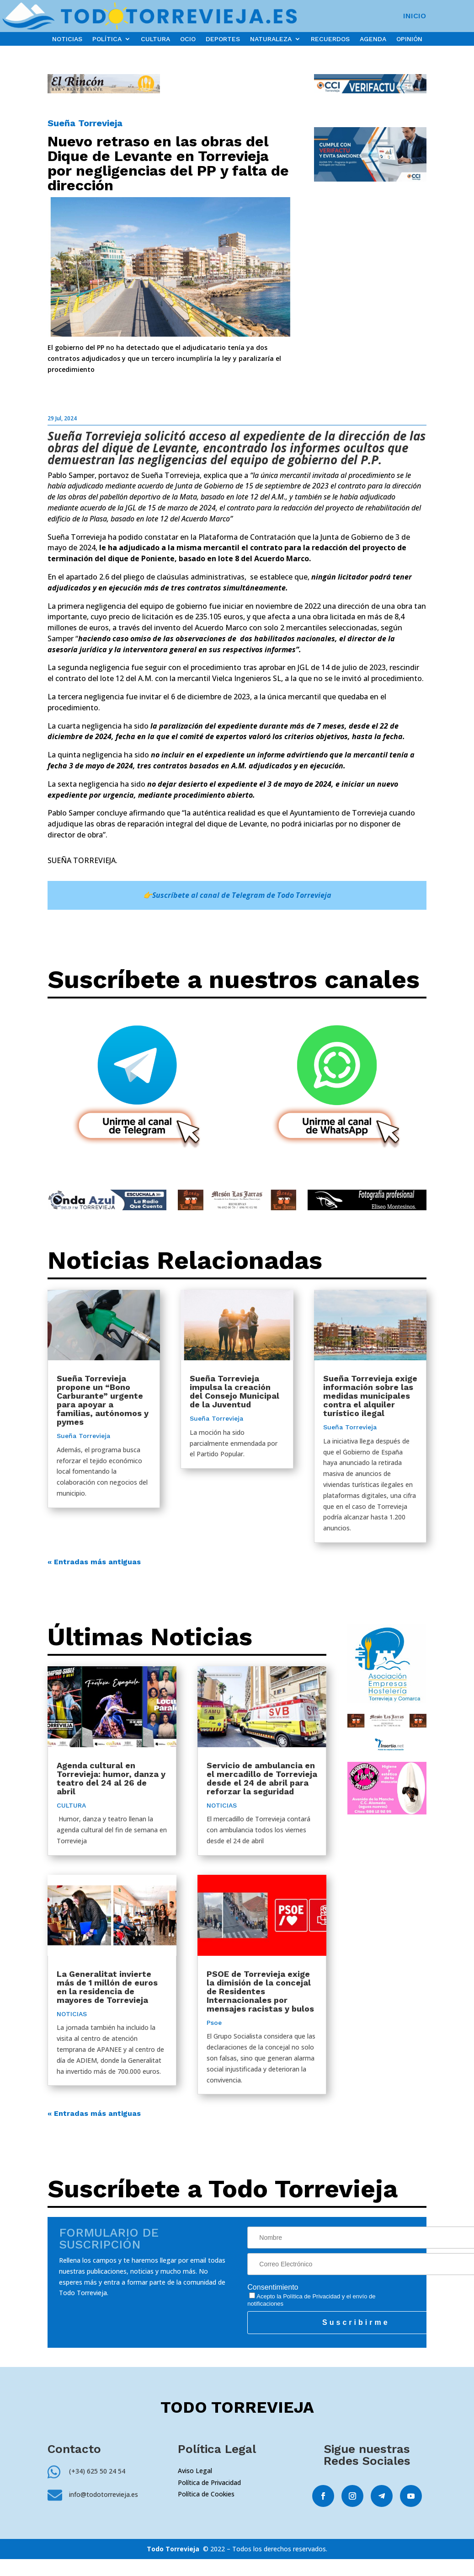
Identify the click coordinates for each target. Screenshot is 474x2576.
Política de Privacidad (311, 2296)
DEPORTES (223, 39)
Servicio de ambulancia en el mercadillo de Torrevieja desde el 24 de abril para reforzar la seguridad (262, 1778)
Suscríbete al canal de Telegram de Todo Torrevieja (241, 895)
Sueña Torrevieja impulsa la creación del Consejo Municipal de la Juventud (234, 1391)
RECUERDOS (330, 39)
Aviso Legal (195, 2470)
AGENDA (373, 39)
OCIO (188, 39)
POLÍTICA (107, 39)
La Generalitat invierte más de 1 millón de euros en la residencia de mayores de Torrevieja (107, 1987)
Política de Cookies (206, 2494)
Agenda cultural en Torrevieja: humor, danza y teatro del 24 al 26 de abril (111, 1778)
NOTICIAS (67, 39)
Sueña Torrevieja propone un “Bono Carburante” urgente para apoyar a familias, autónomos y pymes (103, 1400)
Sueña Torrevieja (85, 123)
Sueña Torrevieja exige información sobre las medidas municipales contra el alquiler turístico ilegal (370, 1396)
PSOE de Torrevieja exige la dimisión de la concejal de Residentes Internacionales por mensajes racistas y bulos (260, 1991)
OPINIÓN (409, 39)
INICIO (414, 16)
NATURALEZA (271, 39)
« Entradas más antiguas (94, 1561)
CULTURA (155, 39)
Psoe (214, 2022)
